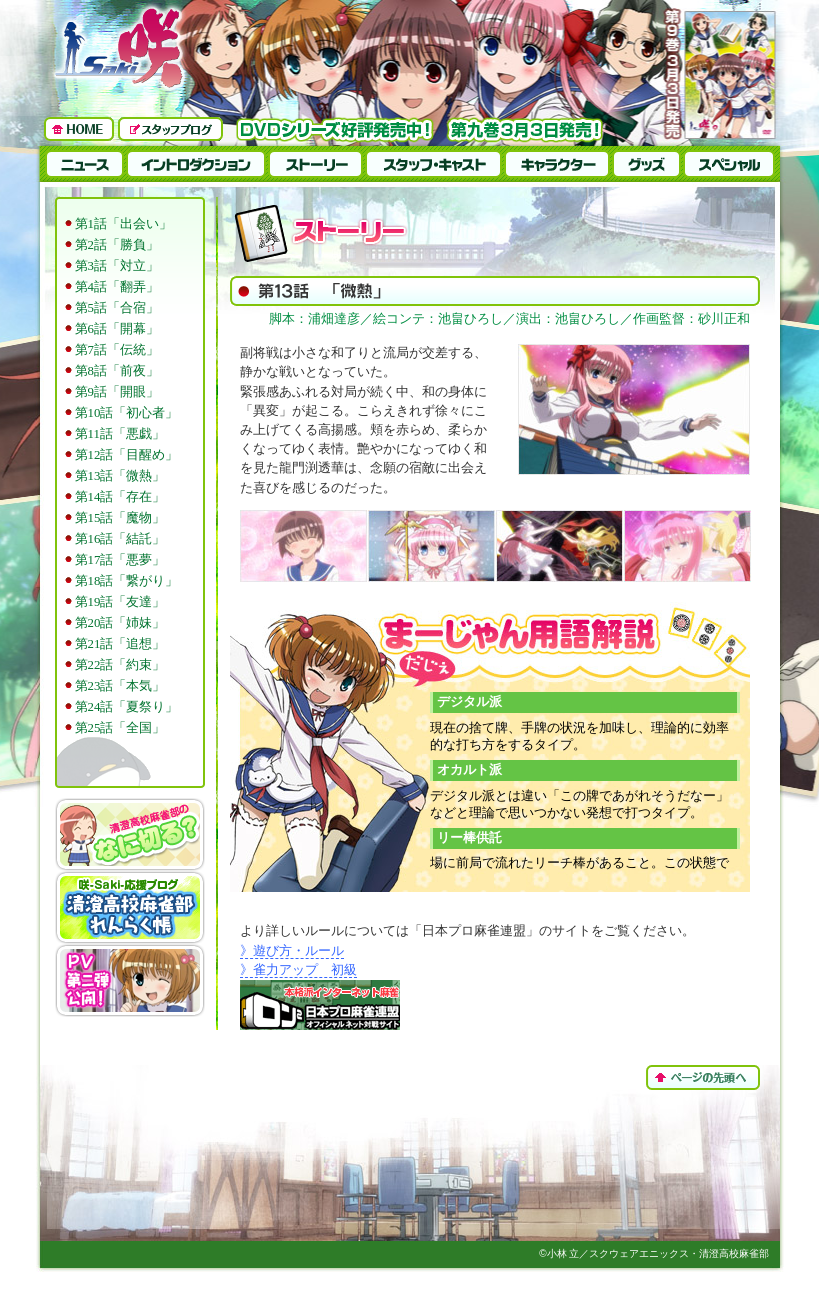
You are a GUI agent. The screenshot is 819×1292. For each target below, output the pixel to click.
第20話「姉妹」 (120, 623)
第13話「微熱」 (120, 476)
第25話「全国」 (120, 728)
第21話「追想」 (120, 644)
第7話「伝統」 (117, 350)
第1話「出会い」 (123, 224)
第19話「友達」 (120, 602)
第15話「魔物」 (120, 518)
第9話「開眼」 (117, 392)
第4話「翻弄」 (117, 287)
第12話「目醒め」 (127, 455)
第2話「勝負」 (117, 245)
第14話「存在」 (120, 497)
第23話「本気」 (120, 686)
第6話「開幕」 (117, 329)
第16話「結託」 (120, 539)
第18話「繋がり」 (127, 581)
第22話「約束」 (120, 665)
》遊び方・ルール (292, 951)
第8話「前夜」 (117, 371)
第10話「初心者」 (127, 413)
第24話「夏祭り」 (127, 707)
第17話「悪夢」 (120, 560)
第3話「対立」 (117, 266)
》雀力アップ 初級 (298, 970)
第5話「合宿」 (117, 308)
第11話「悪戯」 (120, 434)
